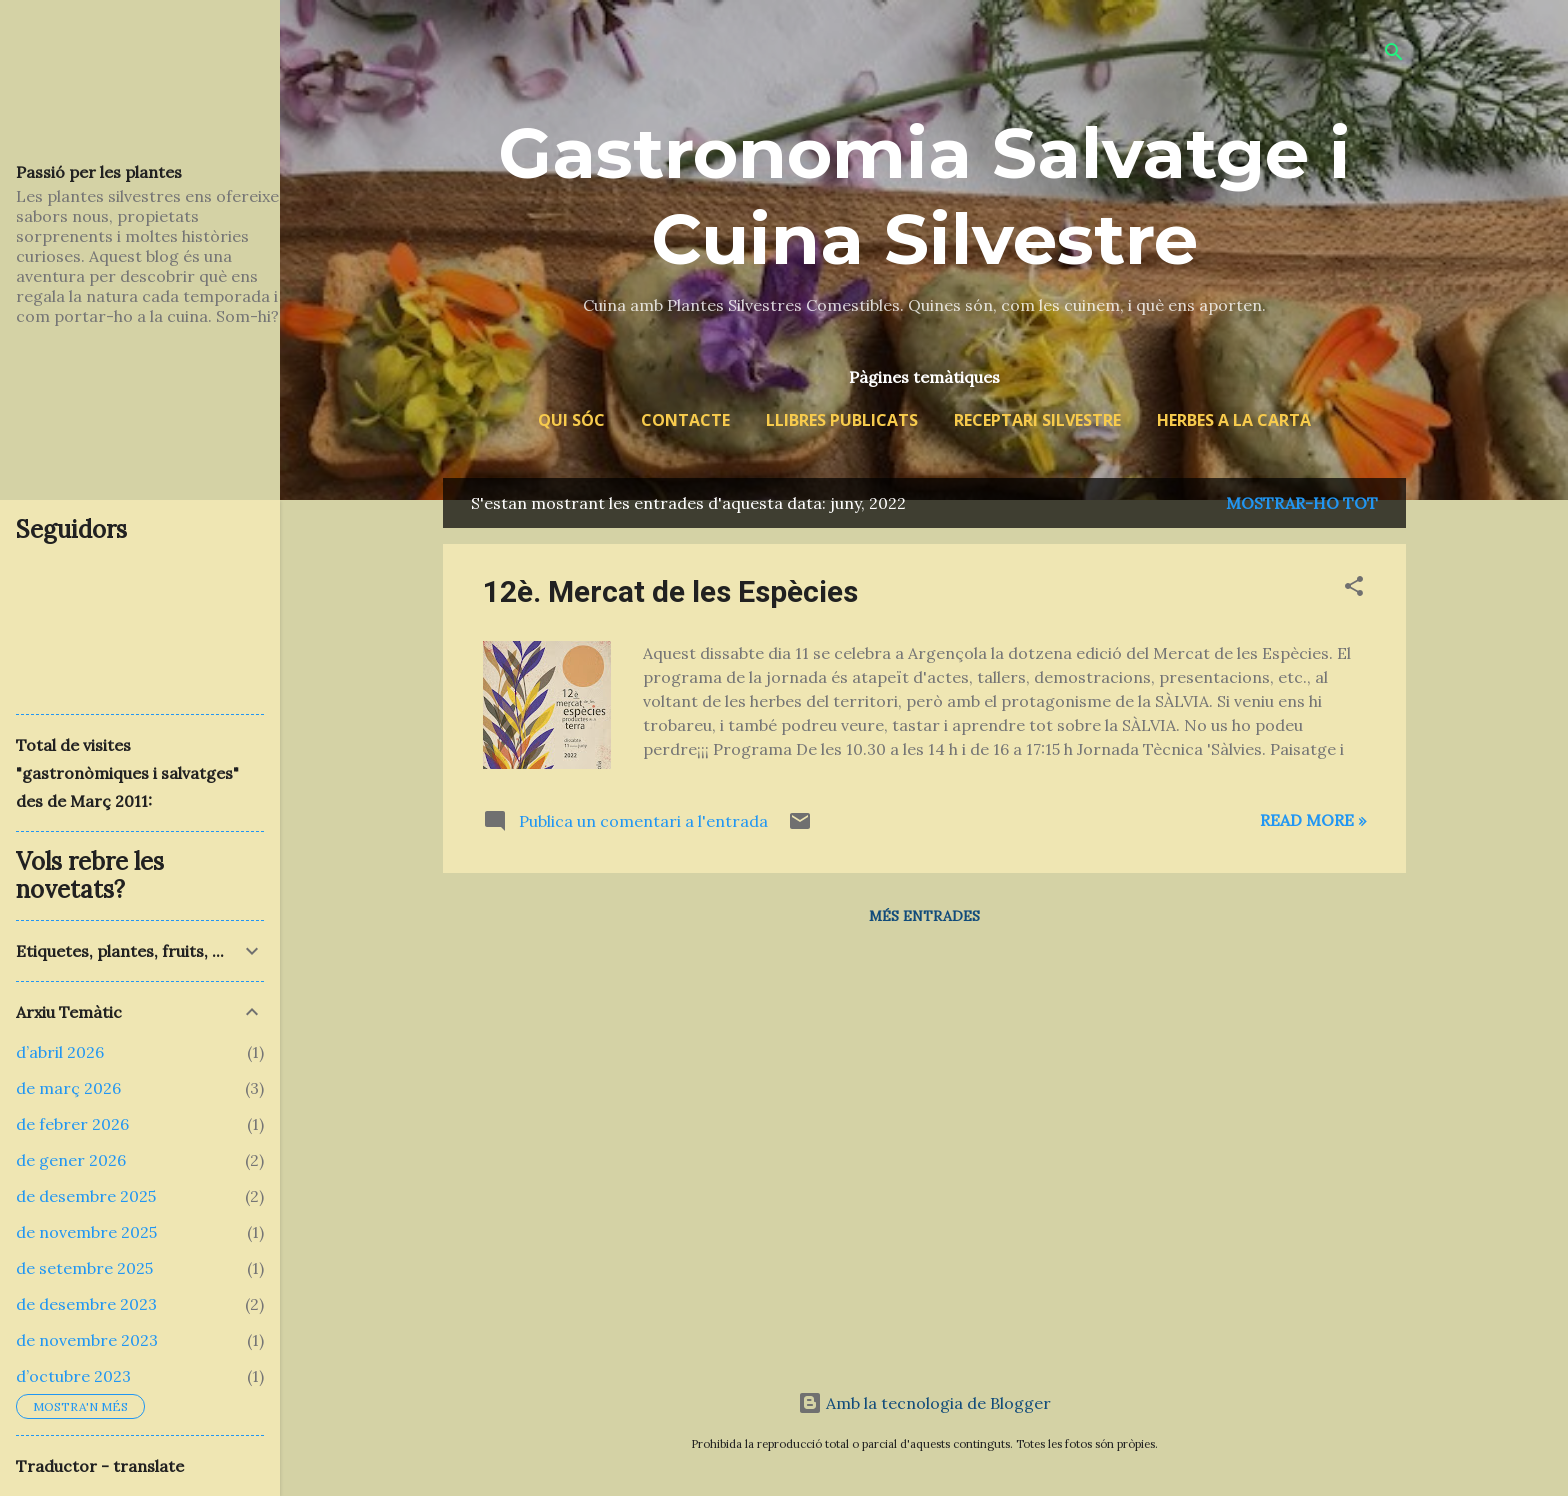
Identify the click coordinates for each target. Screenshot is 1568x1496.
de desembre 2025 (86, 1196)
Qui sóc (571, 420)
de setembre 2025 (84, 1268)
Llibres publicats (842, 420)
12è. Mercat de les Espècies (670, 591)
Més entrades (924, 916)
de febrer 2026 (72, 1124)
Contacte (685, 420)
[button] (1354, 589)
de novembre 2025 (86, 1232)
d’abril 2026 (60, 1052)
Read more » (1313, 820)
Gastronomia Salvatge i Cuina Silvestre (924, 196)
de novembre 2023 (87, 1340)
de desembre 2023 (86, 1304)
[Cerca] (1394, 54)
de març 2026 (68, 1088)
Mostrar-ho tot (1302, 503)
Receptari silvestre (1037, 420)
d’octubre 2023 (73, 1376)
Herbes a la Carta (1234, 420)
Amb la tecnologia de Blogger (924, 1403)
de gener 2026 (71, 1160)
